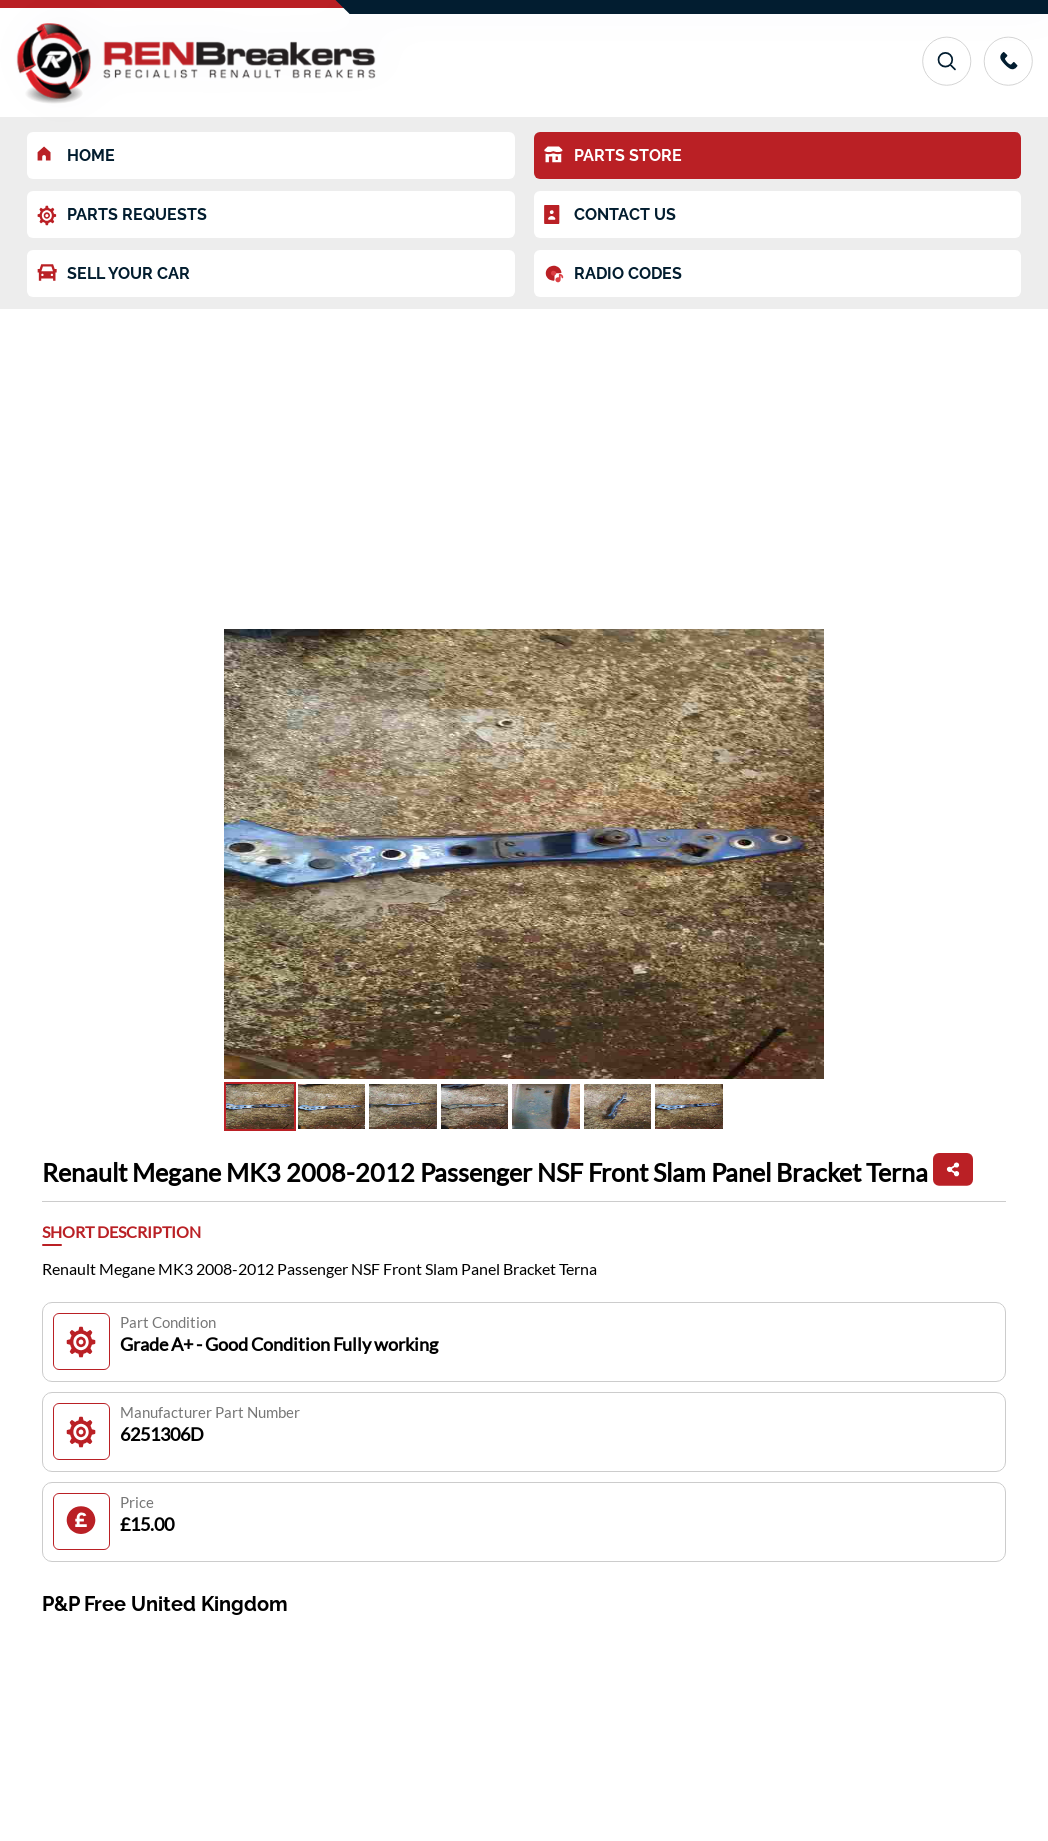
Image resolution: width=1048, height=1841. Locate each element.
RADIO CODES (613, 274)
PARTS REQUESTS (122, 215)
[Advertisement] (524, 459)
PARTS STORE (613, 155)
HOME (76, 155)
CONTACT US (610, 215)
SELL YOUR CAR (113, 273)
